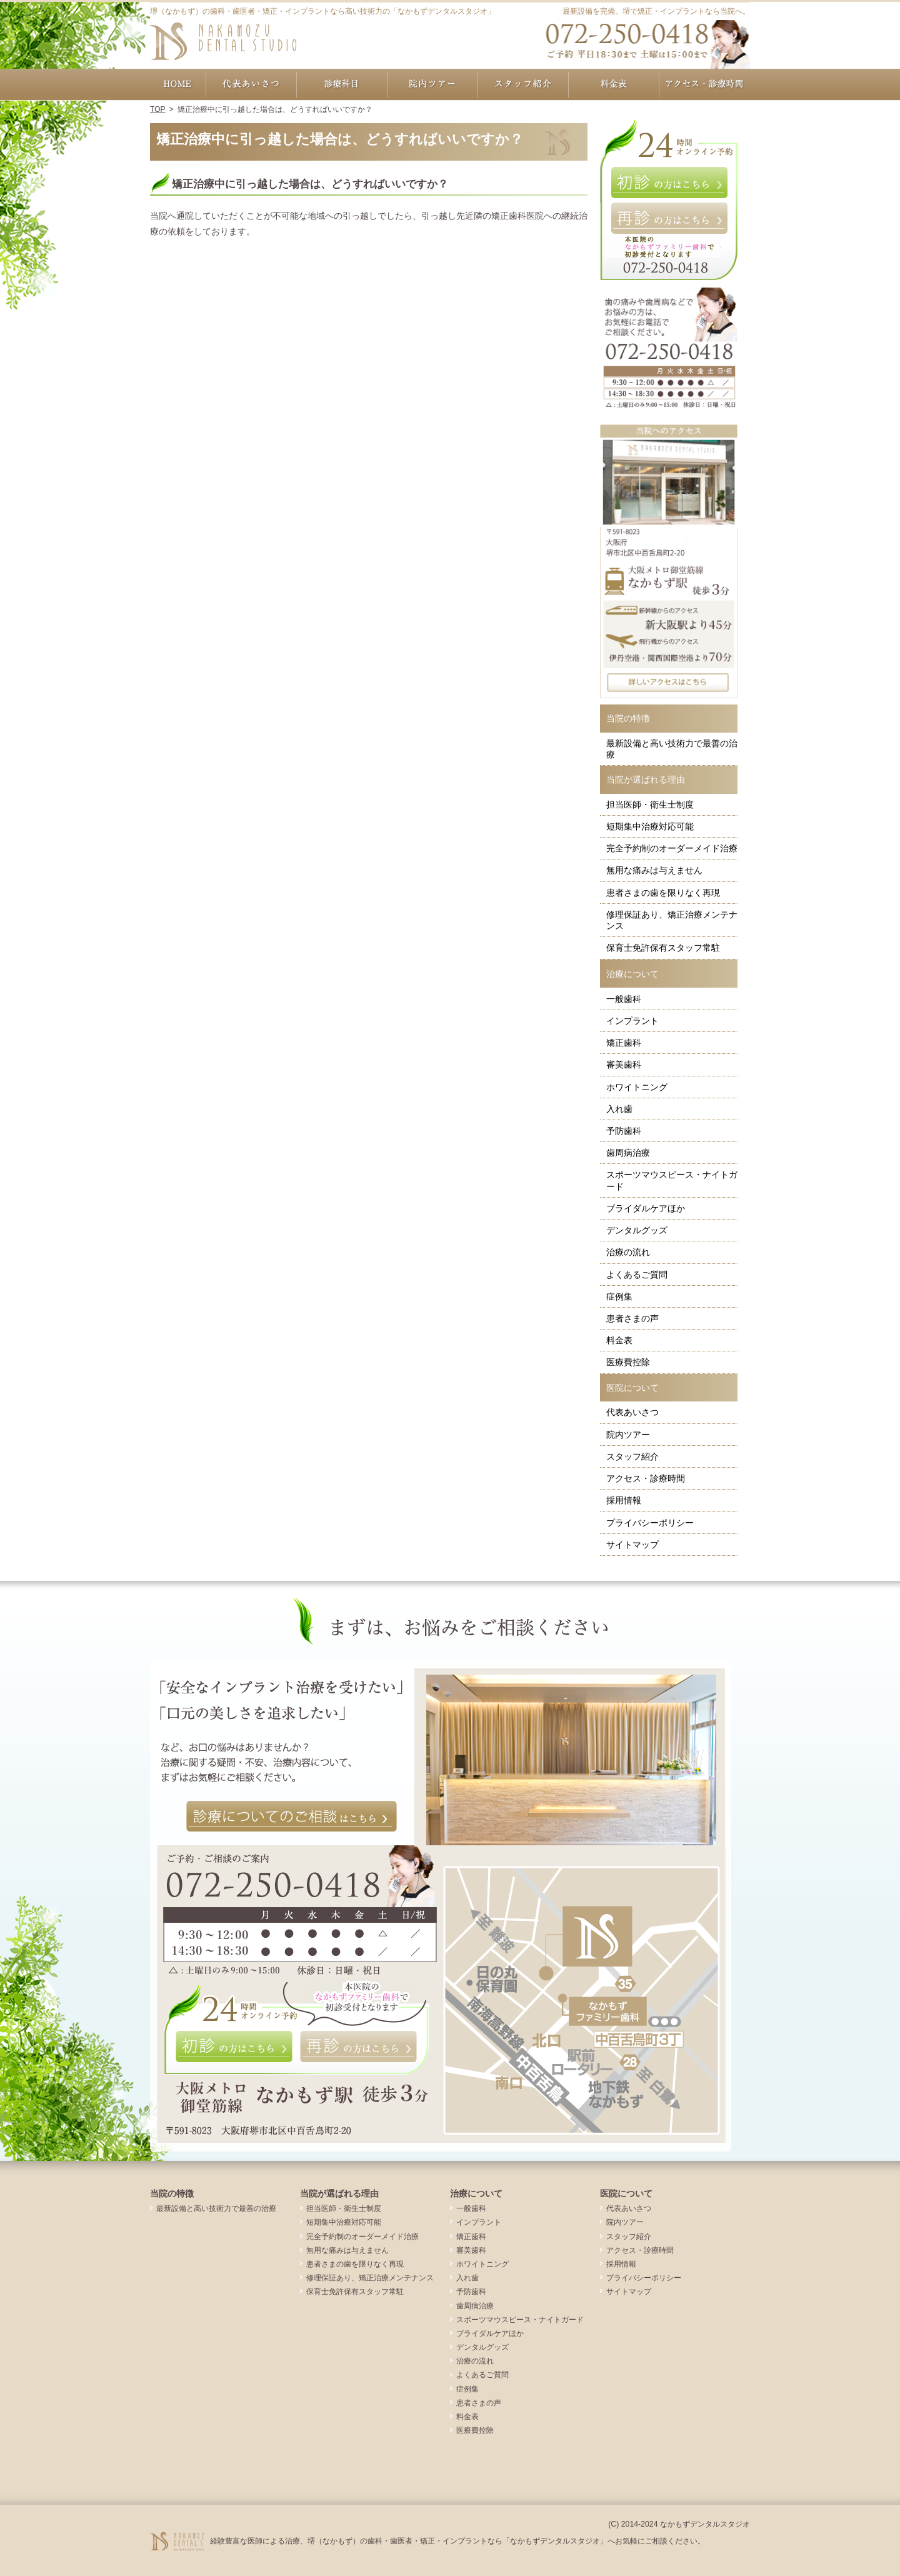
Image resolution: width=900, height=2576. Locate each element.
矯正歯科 (623, 1043)
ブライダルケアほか (645, 1208)
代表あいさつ (632, 1412)
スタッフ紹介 (632, 1456)
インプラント (632, 1021)
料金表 (619, 1340)
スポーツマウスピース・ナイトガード (672, 1180)
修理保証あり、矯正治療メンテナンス (672, 920)
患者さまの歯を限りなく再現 (663, 893)
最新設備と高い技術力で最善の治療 (672, 748)
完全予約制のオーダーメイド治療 (672, 848)
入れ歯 (619, 1109)
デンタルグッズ (637, 1230)
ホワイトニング (637, 1087)
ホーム (178, 84)
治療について (632, 974)
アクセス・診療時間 (645, 1478)
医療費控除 (628, 1362)
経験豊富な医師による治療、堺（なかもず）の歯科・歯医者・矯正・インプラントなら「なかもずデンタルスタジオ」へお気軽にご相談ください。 (457, 2541)
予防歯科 (623, 1131)
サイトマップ (632, 1545)
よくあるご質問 (637, 1275)
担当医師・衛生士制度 (650, 804)
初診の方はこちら (669, 182)
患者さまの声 (632, 1318)
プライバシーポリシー (650, 1523)
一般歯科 (623, 999)
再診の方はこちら (669, 218)
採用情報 (623, 1500)
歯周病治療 (628, 1153)
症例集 (619, 1296)
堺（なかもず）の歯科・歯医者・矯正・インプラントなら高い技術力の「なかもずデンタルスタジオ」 (322, 11)
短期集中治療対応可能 (650, 826)
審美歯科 (623, 1065)
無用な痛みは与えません (654, 870)
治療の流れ (628, 1252)
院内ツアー (628, 1435)
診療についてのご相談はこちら (291, 1816)
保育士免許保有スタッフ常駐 (663, 948)
